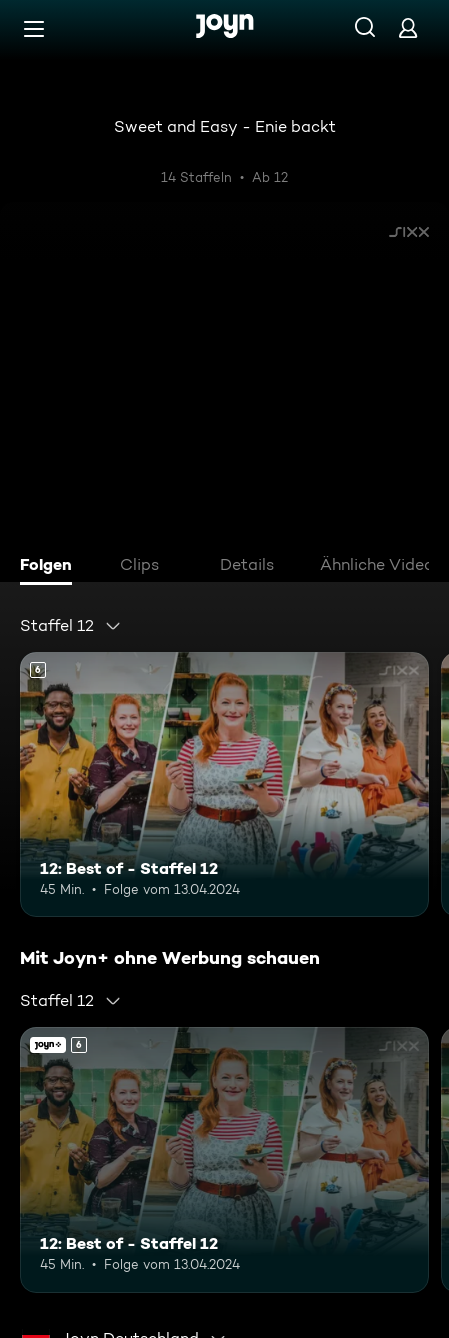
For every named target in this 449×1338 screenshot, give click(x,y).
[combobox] (71, 626)
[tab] (51, 567)
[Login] (408, 27)
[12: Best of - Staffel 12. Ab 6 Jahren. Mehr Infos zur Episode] (224, 785)
